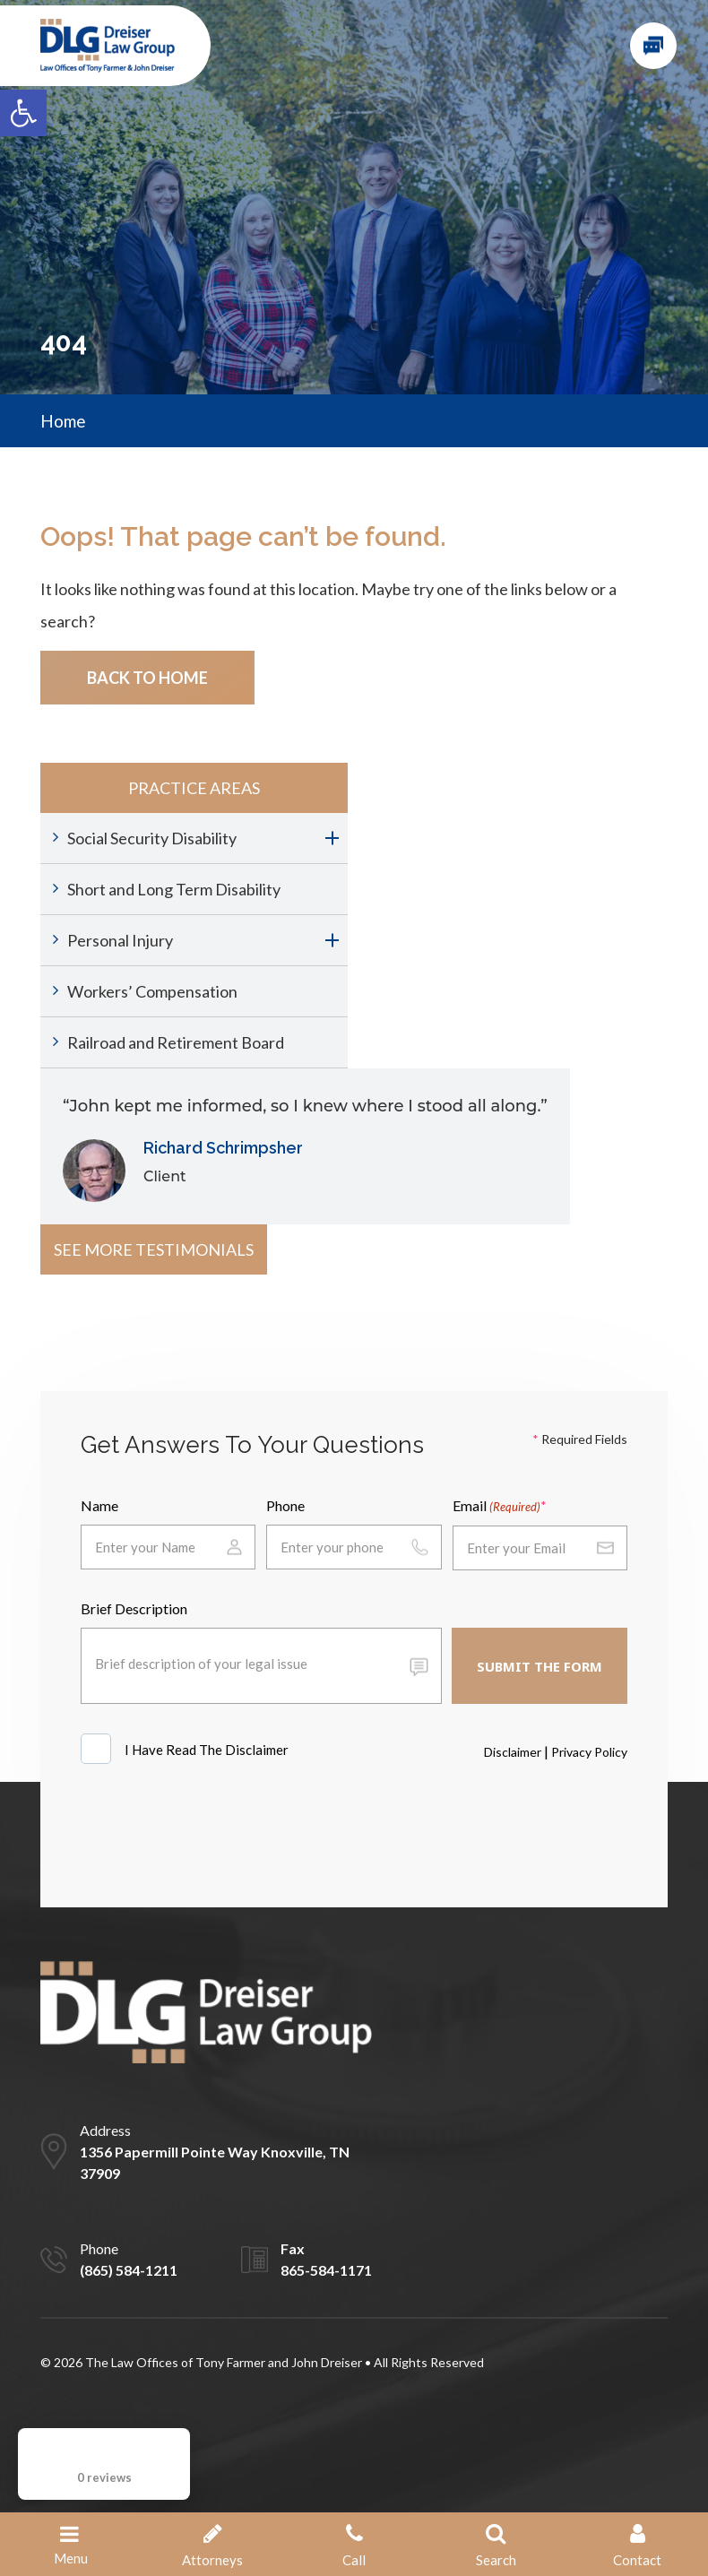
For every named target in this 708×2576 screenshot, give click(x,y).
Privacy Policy (589, 1751)
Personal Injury (120, 940)
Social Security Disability (152, 838)
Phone (285, 1505)
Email (496, 1506)
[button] (23, 113)
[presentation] (217, 1832)
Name (99, 1505)
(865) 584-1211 (128, 2269)
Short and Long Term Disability (174, 889)
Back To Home (147, 677)
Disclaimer (512, 1751)
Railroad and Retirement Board (175, 1042)
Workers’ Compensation (152, 991)
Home (63, 421)
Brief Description (134, 1608)
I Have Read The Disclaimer (208, 1750)
